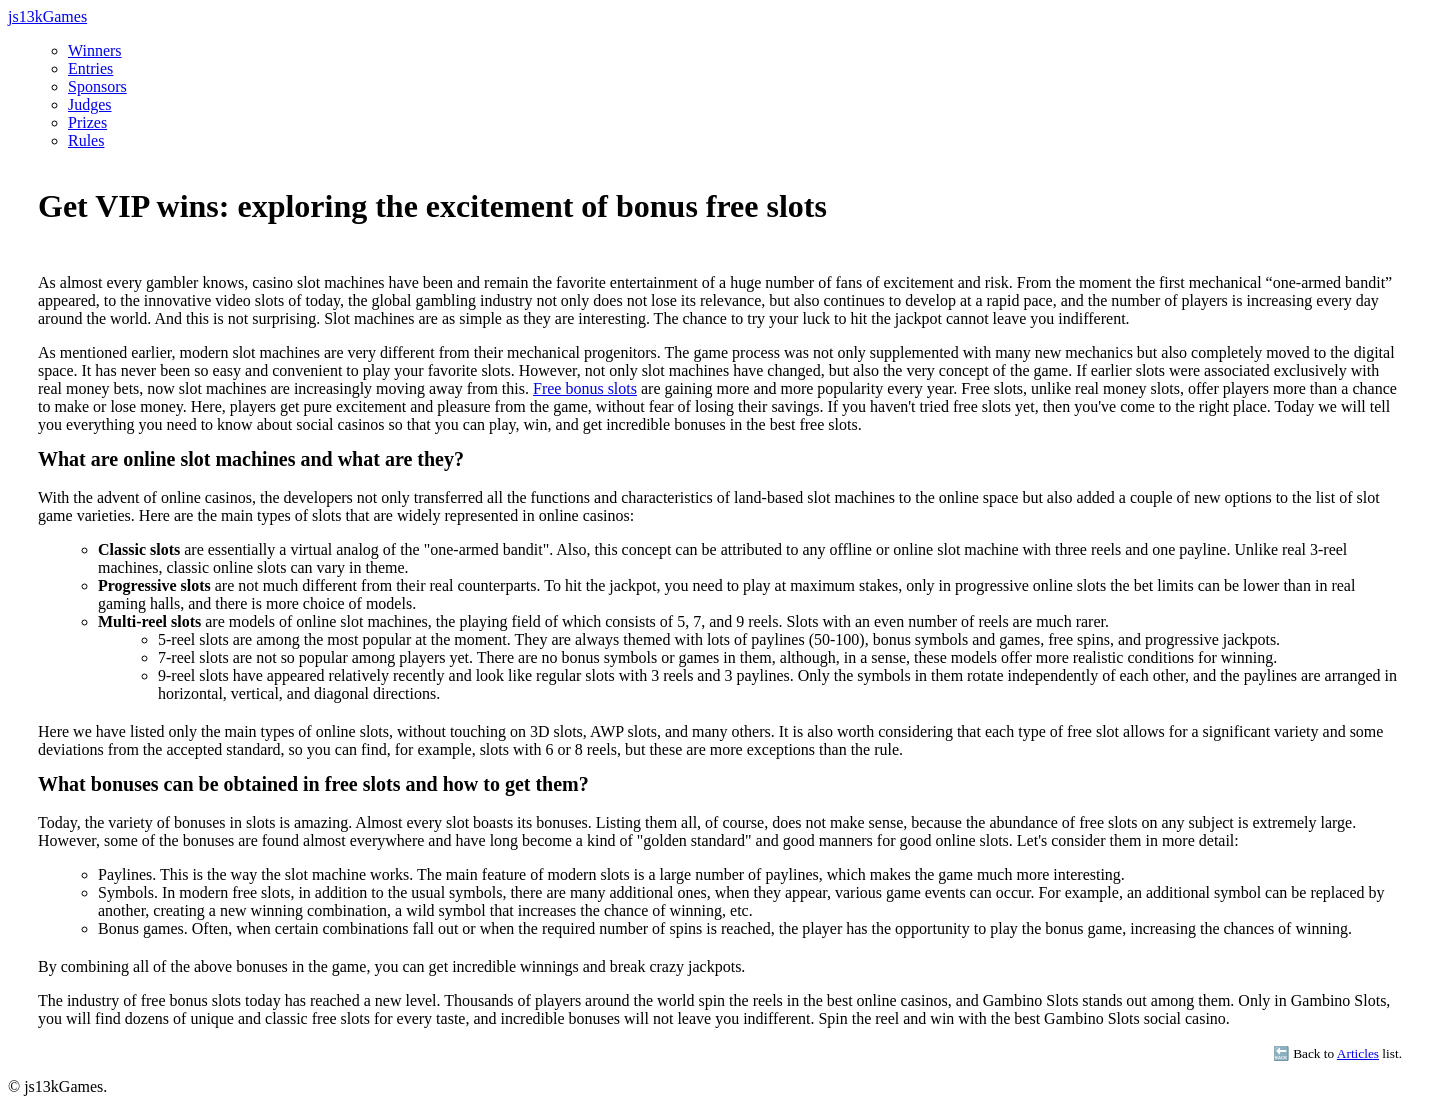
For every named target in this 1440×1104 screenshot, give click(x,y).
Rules (86, 140)
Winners (95, 50)
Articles (1358, 1053)
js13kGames (47, 16)
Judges (90, 104)
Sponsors (97, 86)
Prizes (87, 122)
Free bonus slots (585, 388)
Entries (90, 68)
